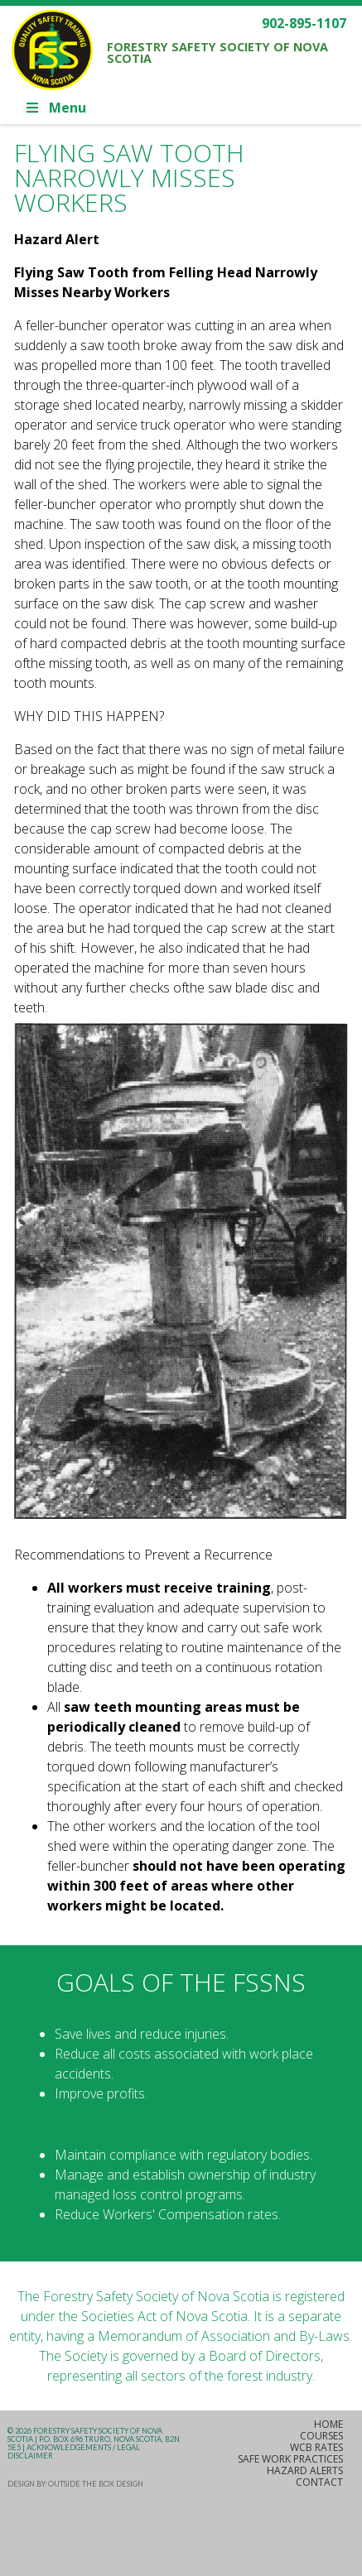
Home (328, 2424)
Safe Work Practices (290, 2459)
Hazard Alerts (305, 2470)
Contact (319, 2482)
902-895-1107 (304, 23)
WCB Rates (316, 2447)
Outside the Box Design (95, 2483)
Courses (321, 2436)
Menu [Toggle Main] (55, 108)
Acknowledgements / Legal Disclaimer (73, 2451)
